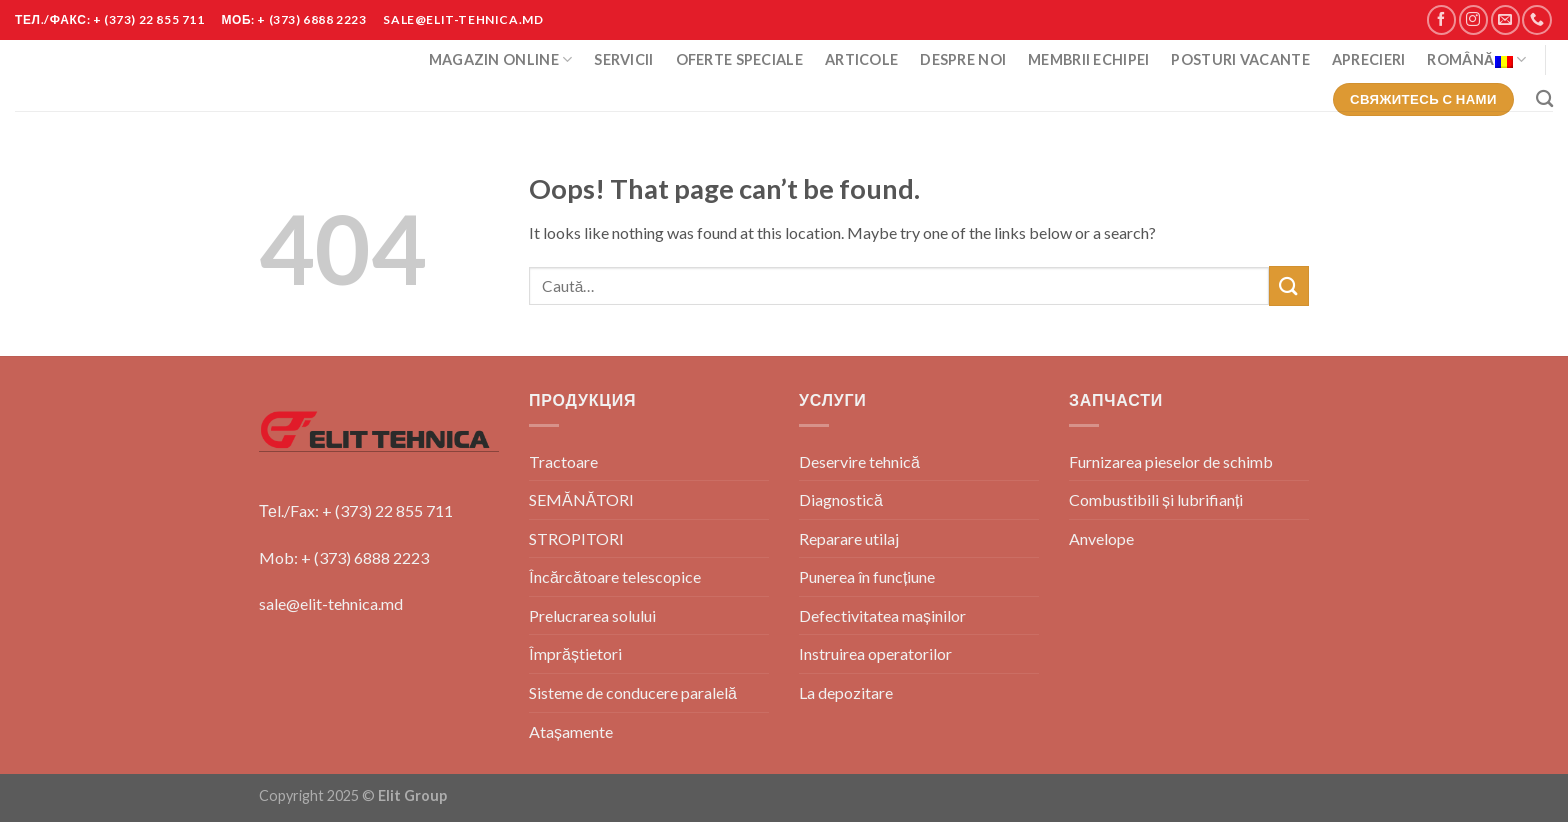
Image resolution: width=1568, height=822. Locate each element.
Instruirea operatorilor (875, 653)
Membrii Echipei (1088, 59)
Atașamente (571, 731)
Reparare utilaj (849, 538)
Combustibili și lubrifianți (1156, 499)
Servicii (623, 59)
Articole (861, 59)
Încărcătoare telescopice (615, 576)
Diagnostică (841, 499)
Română (1476, 59)
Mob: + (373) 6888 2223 (344, 557)
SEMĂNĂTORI (581, 499)
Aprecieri (1369, 59)
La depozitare (846, 692)
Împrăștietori (575, 653)
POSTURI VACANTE (1240, 59)
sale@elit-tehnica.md (331, 603)
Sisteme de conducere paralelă (633, 692)
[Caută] (1544, 99)
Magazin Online (501, 59)
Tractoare (563, 461)
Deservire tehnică (859, 461)
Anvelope (1101, 538)
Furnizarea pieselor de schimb (1171, 461)
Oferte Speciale (739, 59)
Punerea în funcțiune (867, 576)
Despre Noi (963, 59)
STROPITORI (576, 538)
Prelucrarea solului (592, 615)
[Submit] (1289, 285)
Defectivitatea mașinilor (882, 615)
